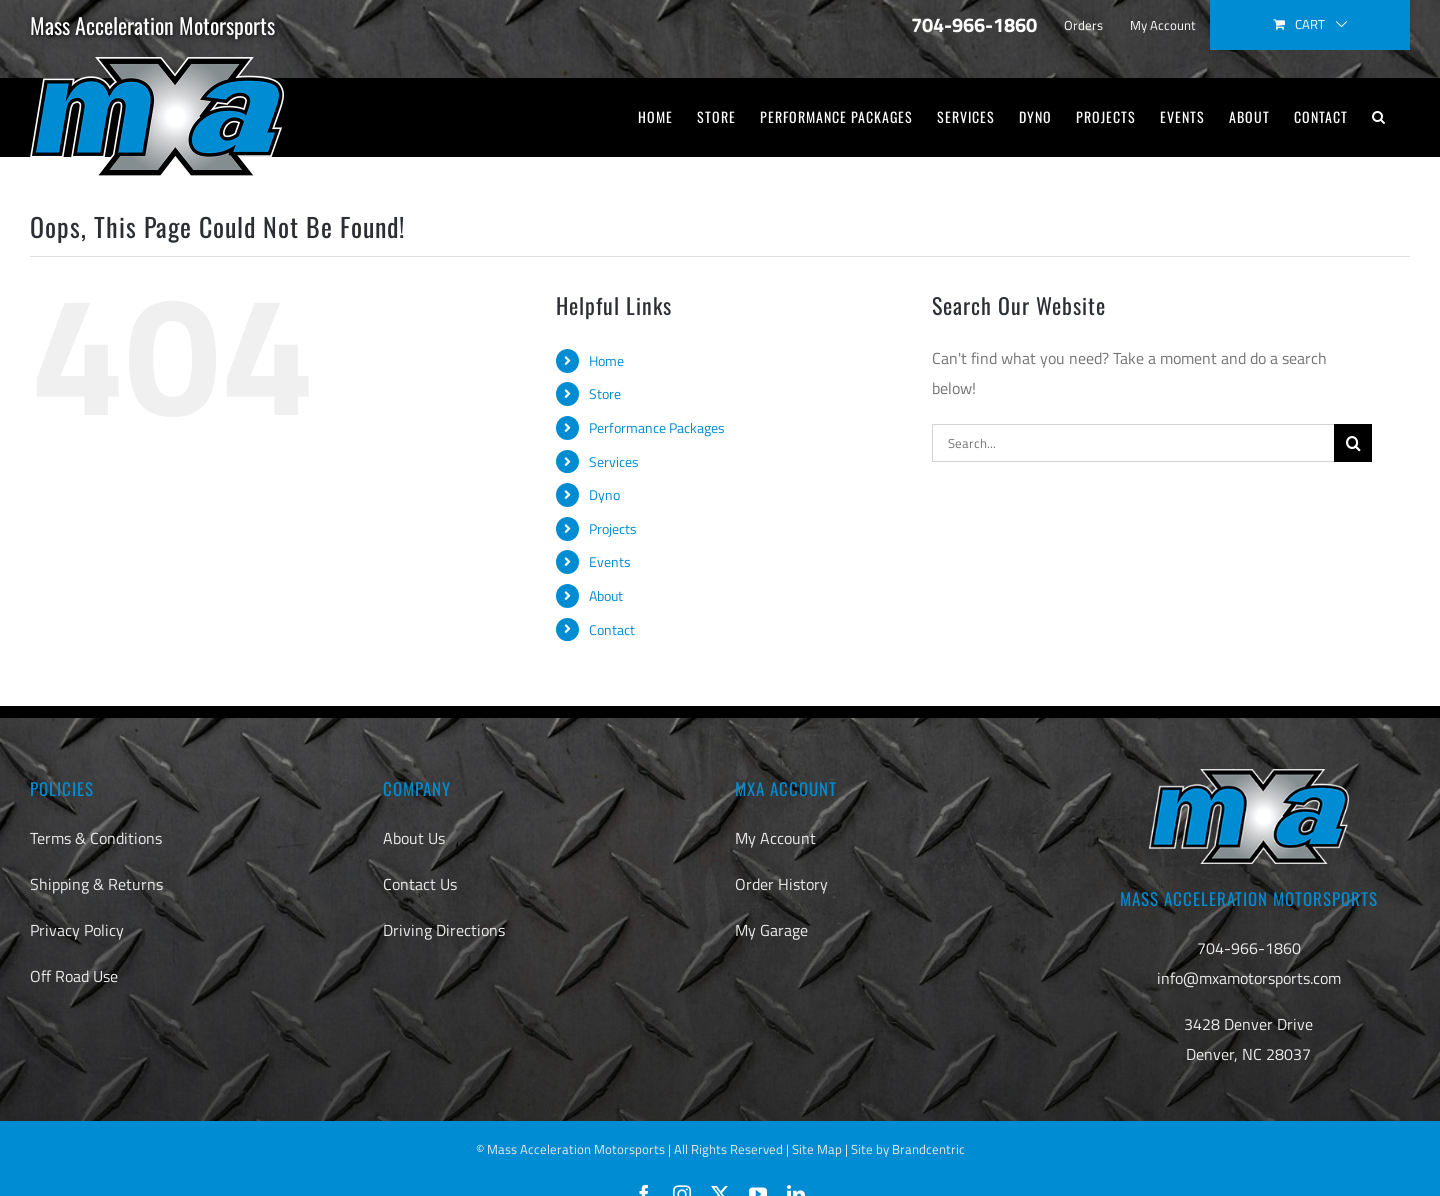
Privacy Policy (77, 930)
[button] (1379, 117)
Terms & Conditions (96, 838)
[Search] (1353, 443)
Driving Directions (444, 930)
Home (606, 360)
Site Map (817, 1149)
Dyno (604, 494)
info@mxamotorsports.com (1249, 978)
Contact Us (420, 884)
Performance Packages (657, 427)
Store (605, 393)
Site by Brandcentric (908, 1149)
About (606, 595)
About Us (414, 838)
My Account (775, 838)
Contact (612, 629)
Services (614, 461)
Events (610, 561)
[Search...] (1133, 443)
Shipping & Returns (96, 884)
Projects (613, 528)
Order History (781, 884)
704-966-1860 (1249, 948)
